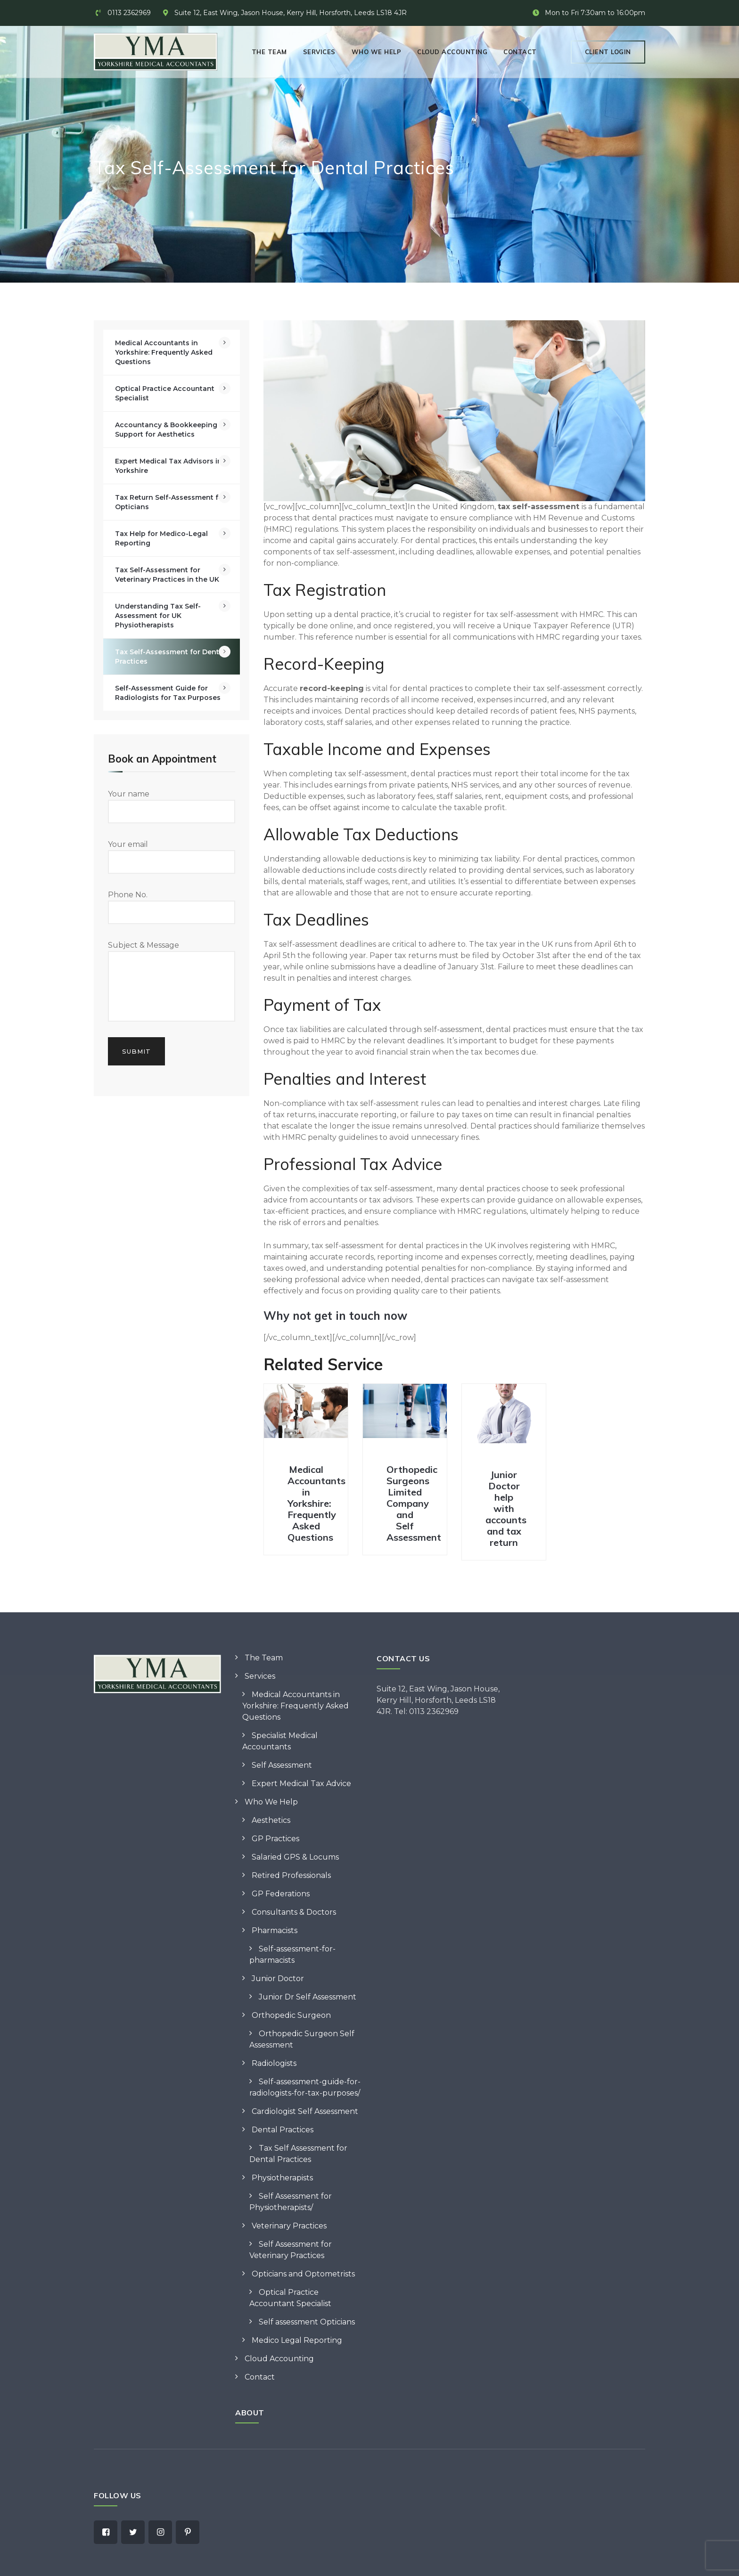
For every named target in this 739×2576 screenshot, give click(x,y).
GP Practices (275, 1838)
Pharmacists (274, 1930)
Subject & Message (171, 981)
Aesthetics (271, 1820)
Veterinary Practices (289, 2225)
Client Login (608, 52)
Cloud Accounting (452, 52)
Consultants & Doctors (294, 1912)
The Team (269, 52)
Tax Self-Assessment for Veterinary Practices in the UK (167, 575)
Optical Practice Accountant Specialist (164, 393)
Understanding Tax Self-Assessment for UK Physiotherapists (158, 615)
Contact (520, 52)
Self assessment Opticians (307, 2321)
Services (319, 52)
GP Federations (281, 1893)
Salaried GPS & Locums (295, 1857)
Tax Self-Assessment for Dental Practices (170, 657)
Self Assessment (282, 1765)
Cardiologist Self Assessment (305, 2111)
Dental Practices (282, 2129)
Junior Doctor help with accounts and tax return (505, 1508)
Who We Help (377, 52)
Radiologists (274, 2063)
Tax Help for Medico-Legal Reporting (161, 538)
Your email (171, 857)
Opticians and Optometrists (303, 2273)
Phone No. (171, 907)
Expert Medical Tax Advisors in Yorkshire (168, 466)
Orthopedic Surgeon (291, 2015)
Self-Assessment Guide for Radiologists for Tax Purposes (168, 693)
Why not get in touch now (335, 1315)
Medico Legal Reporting (297, 2340)
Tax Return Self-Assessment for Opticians (170, 502)
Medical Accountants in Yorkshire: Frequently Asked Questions (316, 1503)
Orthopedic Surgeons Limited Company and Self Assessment (413, 1503)
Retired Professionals (291, 1875)
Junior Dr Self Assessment (307, 1996)
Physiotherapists (282, 2177)
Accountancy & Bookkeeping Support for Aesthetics (166, 430)
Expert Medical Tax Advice (301, 1783)
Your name (171, 806)
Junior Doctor (278, 1978)
